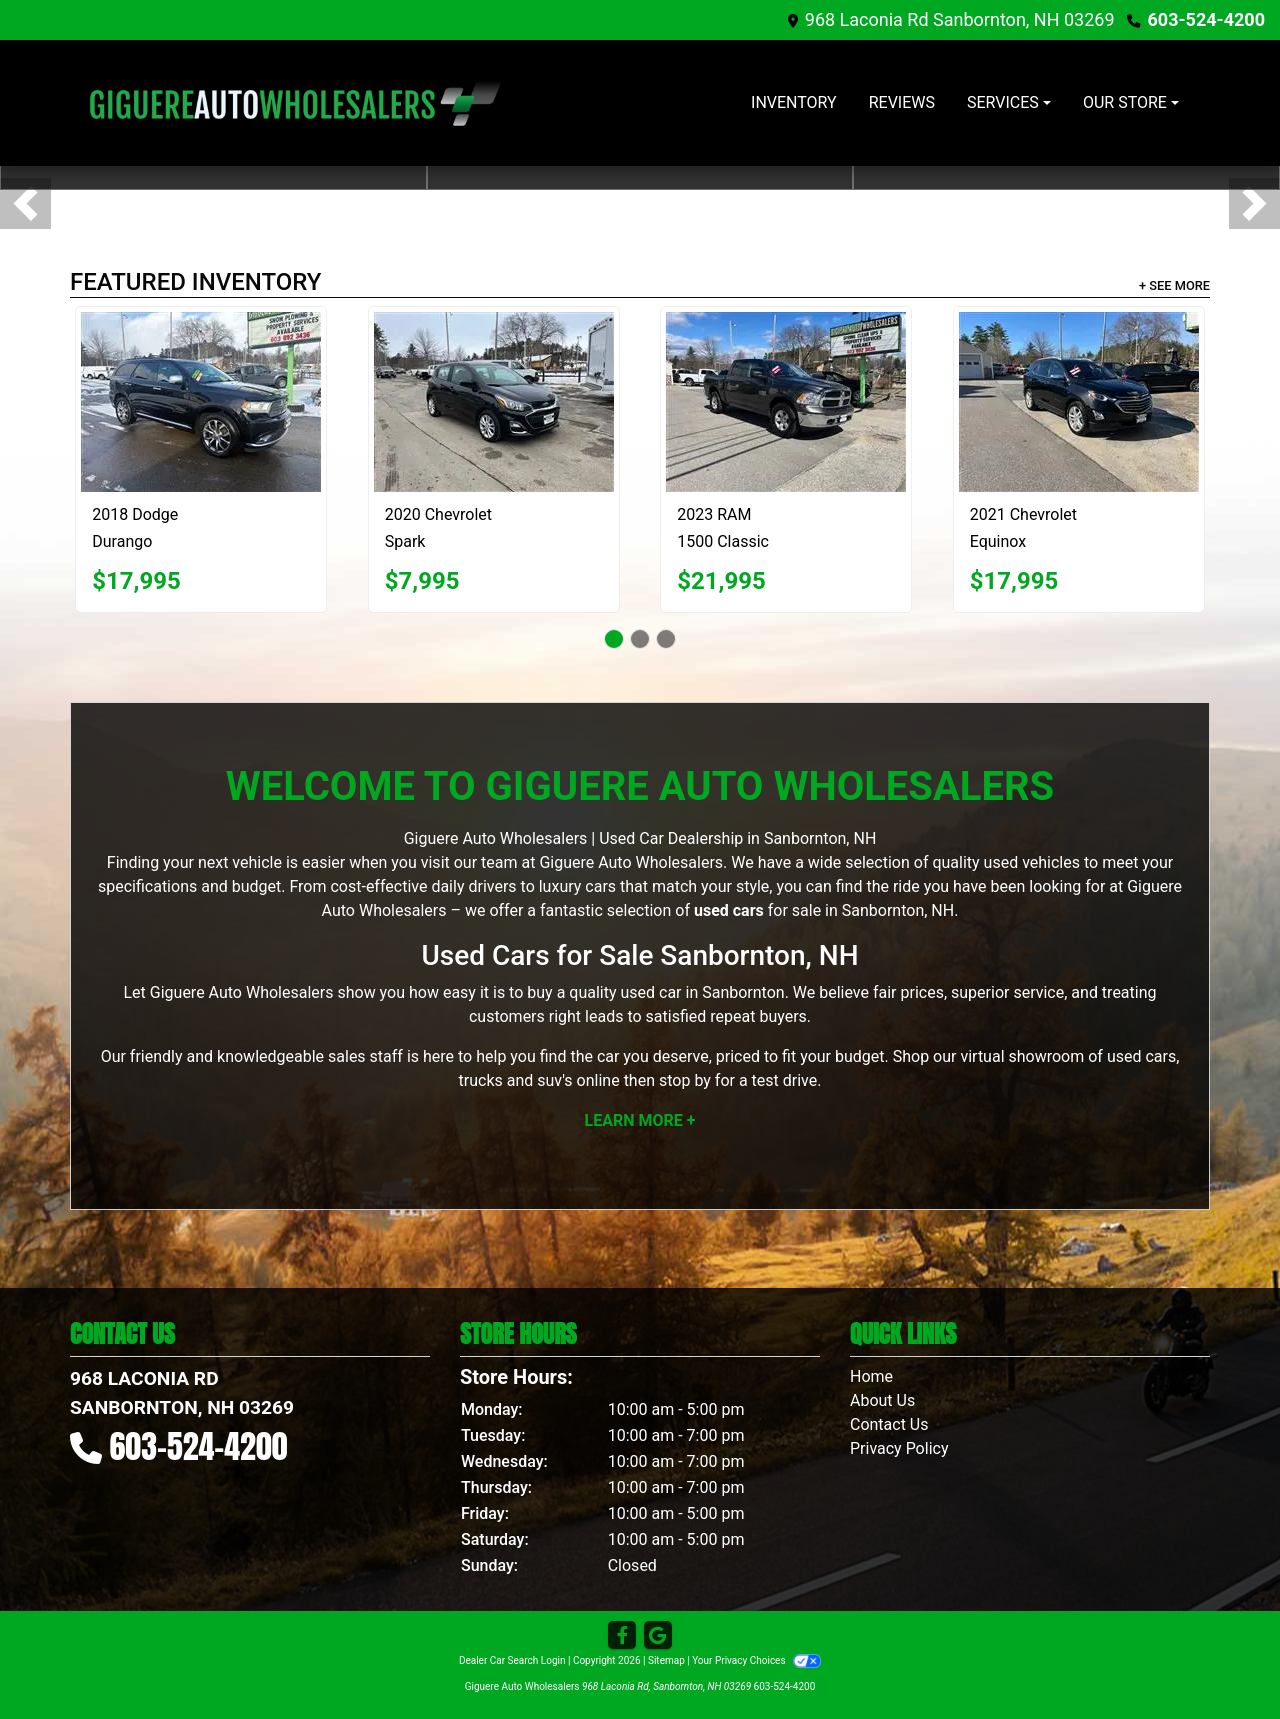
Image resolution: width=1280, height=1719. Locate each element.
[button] (25, 203)
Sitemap (666, 1660)
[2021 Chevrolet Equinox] (1079, 402)
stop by (685, 1080)
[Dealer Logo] (295, 103)
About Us (882, 1400)
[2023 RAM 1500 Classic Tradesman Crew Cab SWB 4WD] (786, 402)
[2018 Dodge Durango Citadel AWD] (201, 402)
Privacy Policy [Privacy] (899, 1448)
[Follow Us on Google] (658, 1636)
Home (871, 1376)
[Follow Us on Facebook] (622, 1636)
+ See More (1174, 285)
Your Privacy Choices (756, 1660)
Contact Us (889, 1424)
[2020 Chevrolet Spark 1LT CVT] (494, 402)
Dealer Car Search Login (512, 1660)
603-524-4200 (1206, 19)
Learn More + (640, 1120)
